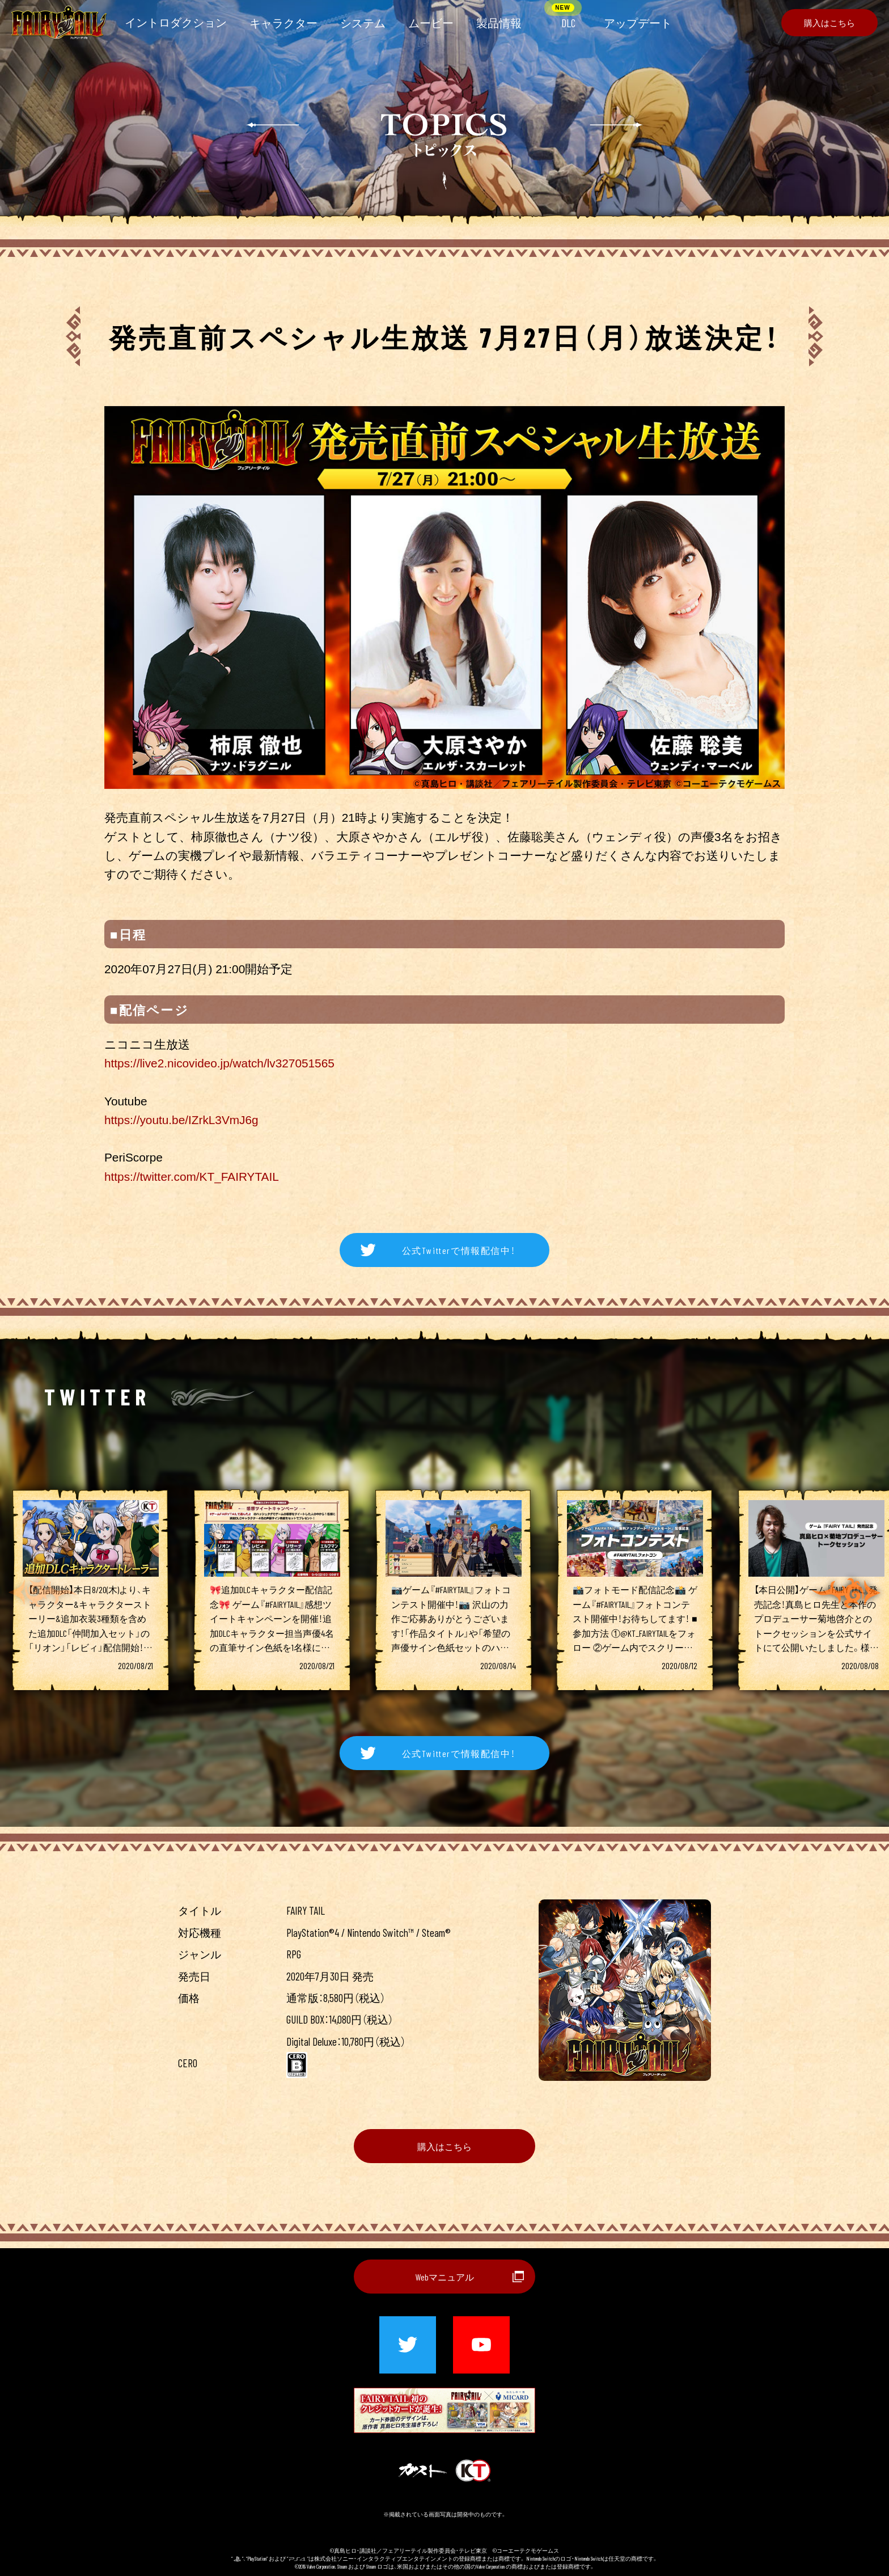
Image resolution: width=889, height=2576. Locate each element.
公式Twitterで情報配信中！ (459, 1250)
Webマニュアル (445, 2276)
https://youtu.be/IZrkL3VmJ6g (181, 1119)
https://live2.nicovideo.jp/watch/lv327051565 (219, 1063)
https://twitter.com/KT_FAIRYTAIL (191, 1176)
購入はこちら (444, 2146)
